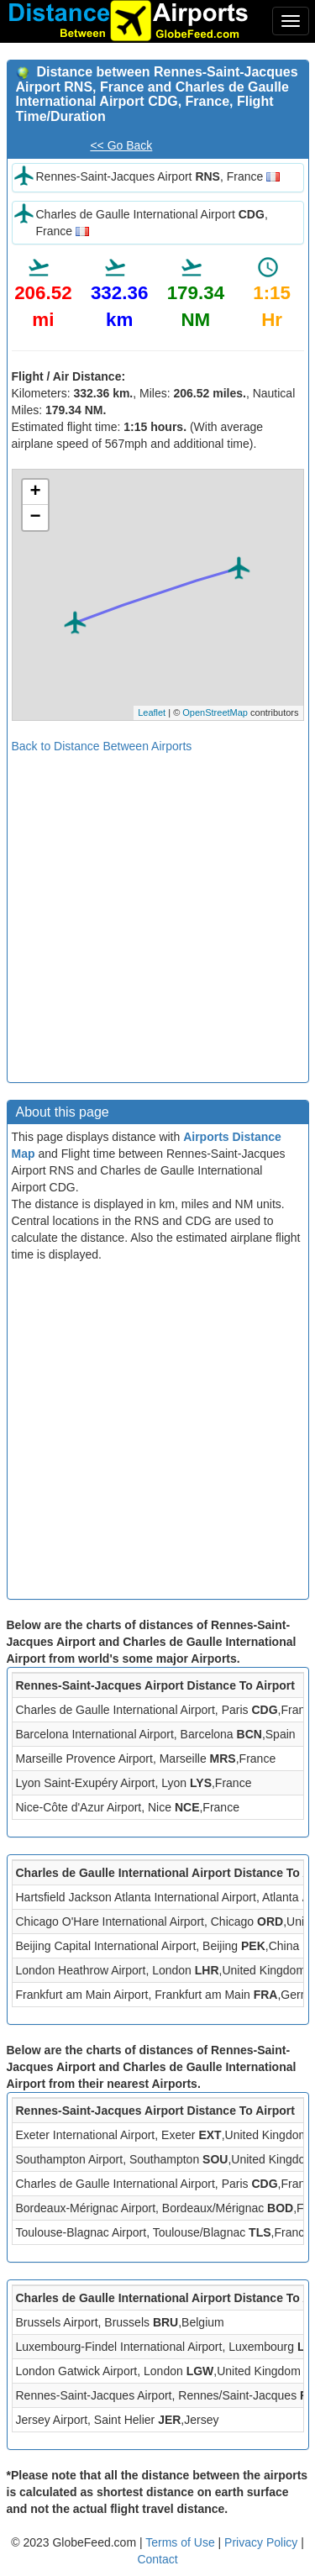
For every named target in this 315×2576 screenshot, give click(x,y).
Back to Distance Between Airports (102, 746)
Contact (157, 2559)
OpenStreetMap (215, 712)
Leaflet (151, 712)
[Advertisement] (157, 912)
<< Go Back (121, 145)
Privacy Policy (262, 2542)
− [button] (34, 517)
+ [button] (34, 492)
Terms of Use (181, 2542)
